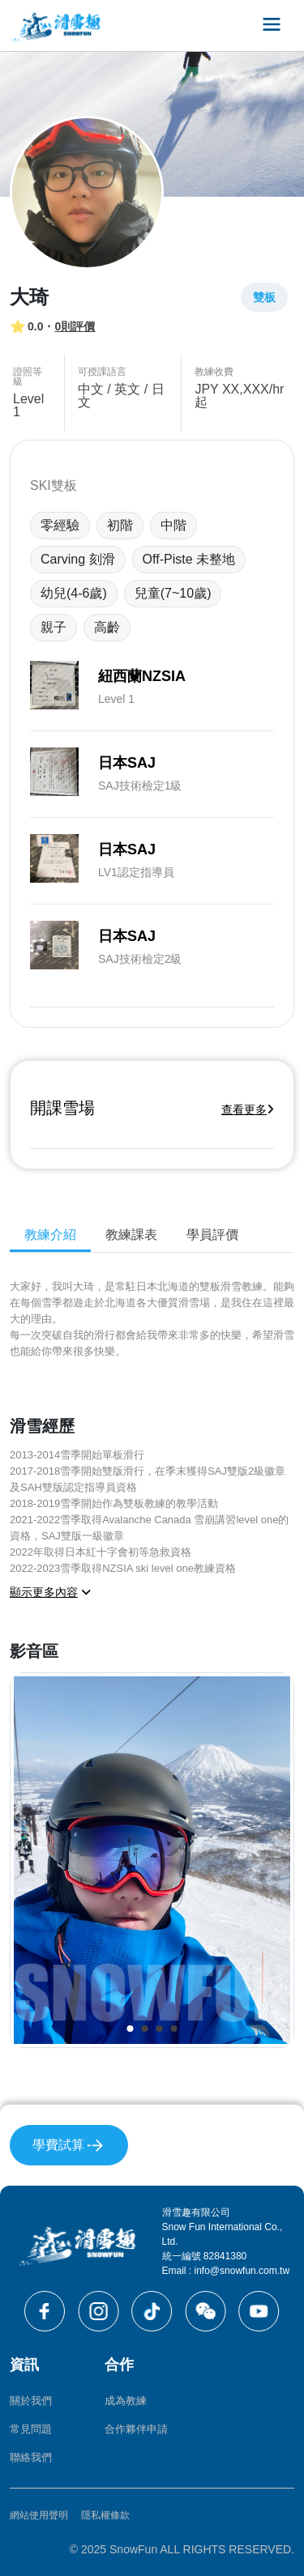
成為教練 (126, 2401)
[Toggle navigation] (271, 25)
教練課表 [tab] (131, 1234)
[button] (130, 2028)
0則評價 (74, 326)
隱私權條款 (105, 2515)
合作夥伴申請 (136, 2429)
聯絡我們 (31, 2457)
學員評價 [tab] (212, 1234)
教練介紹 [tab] (50, 1234)
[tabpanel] (152, 1664)
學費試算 (68, 2146)
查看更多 (247, 1109)
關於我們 (31, 2401)
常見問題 (31, 2429)
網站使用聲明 (39, 2515)
